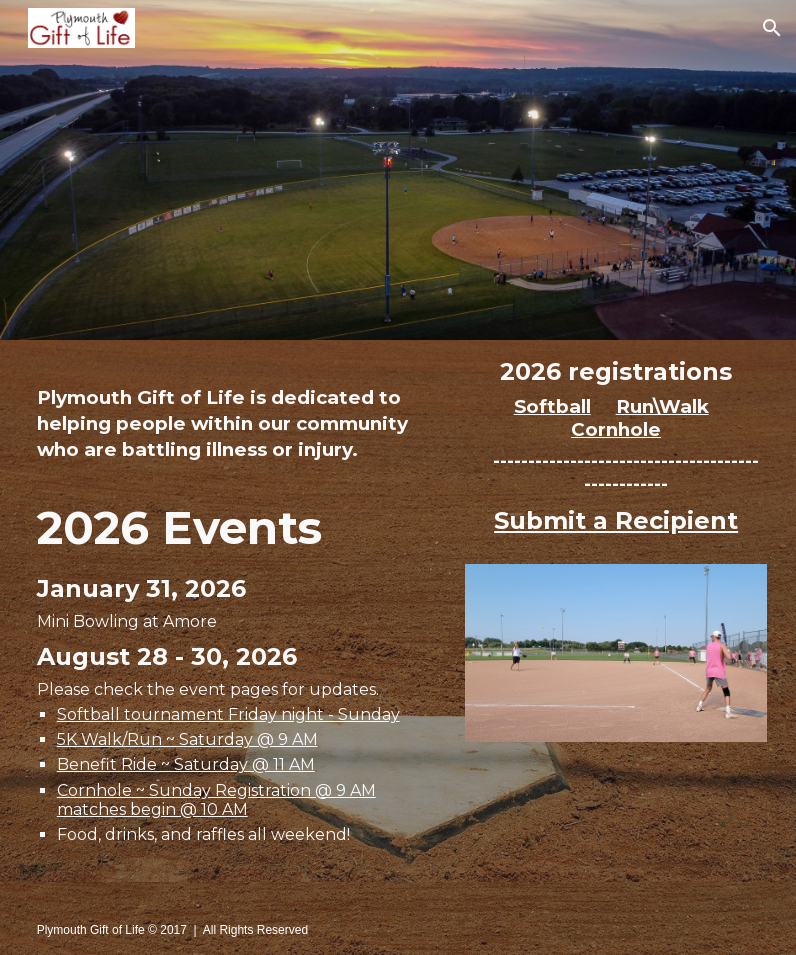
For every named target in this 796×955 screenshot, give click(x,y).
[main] (242, 419)
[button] (772, 28)
